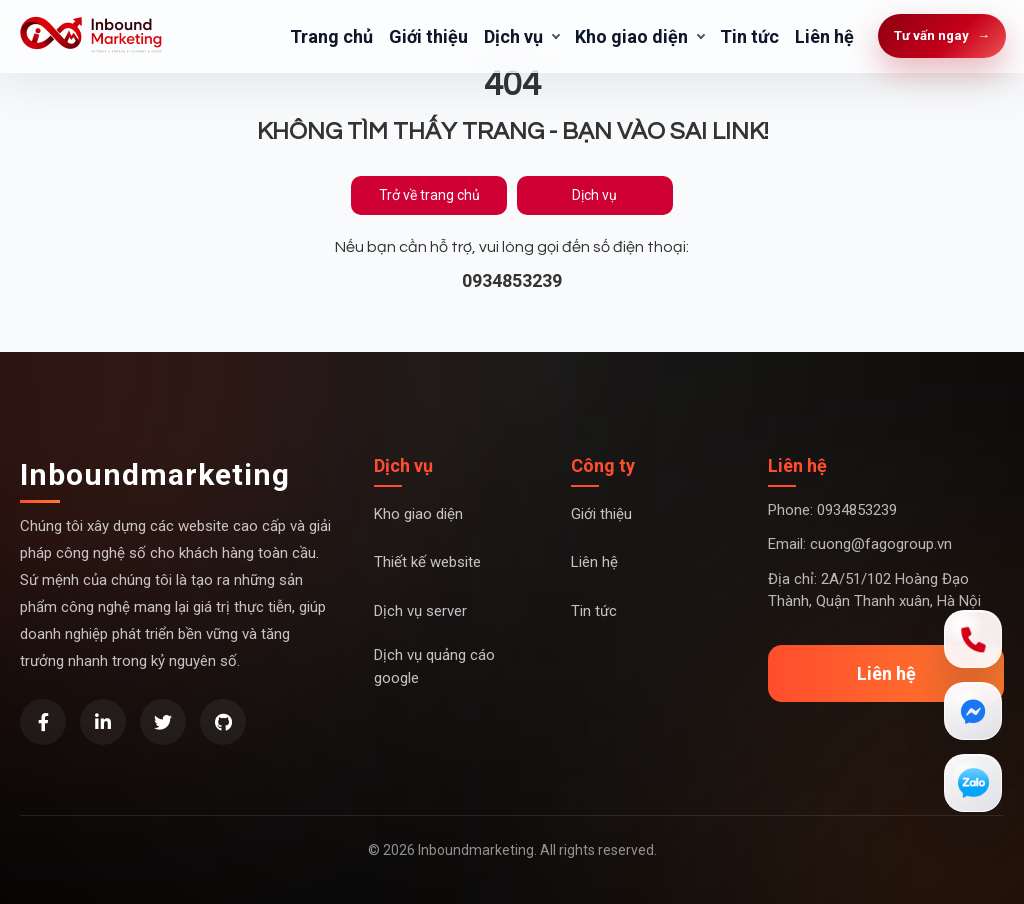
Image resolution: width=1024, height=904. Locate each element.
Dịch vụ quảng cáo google (434, 666)
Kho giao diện (631, 36)
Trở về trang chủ (429, 195)
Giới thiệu (428, 36)
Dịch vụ (513, 36)
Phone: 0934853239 (832, 510)
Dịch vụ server (420, 611)
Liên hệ (824, 36)
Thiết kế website (427, 562)
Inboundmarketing (155, 474)
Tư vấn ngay (942, 36)
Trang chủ (331, 36)
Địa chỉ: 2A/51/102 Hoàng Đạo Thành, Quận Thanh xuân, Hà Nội (874, 590)
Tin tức (749, 36)
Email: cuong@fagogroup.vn (860, 544)
